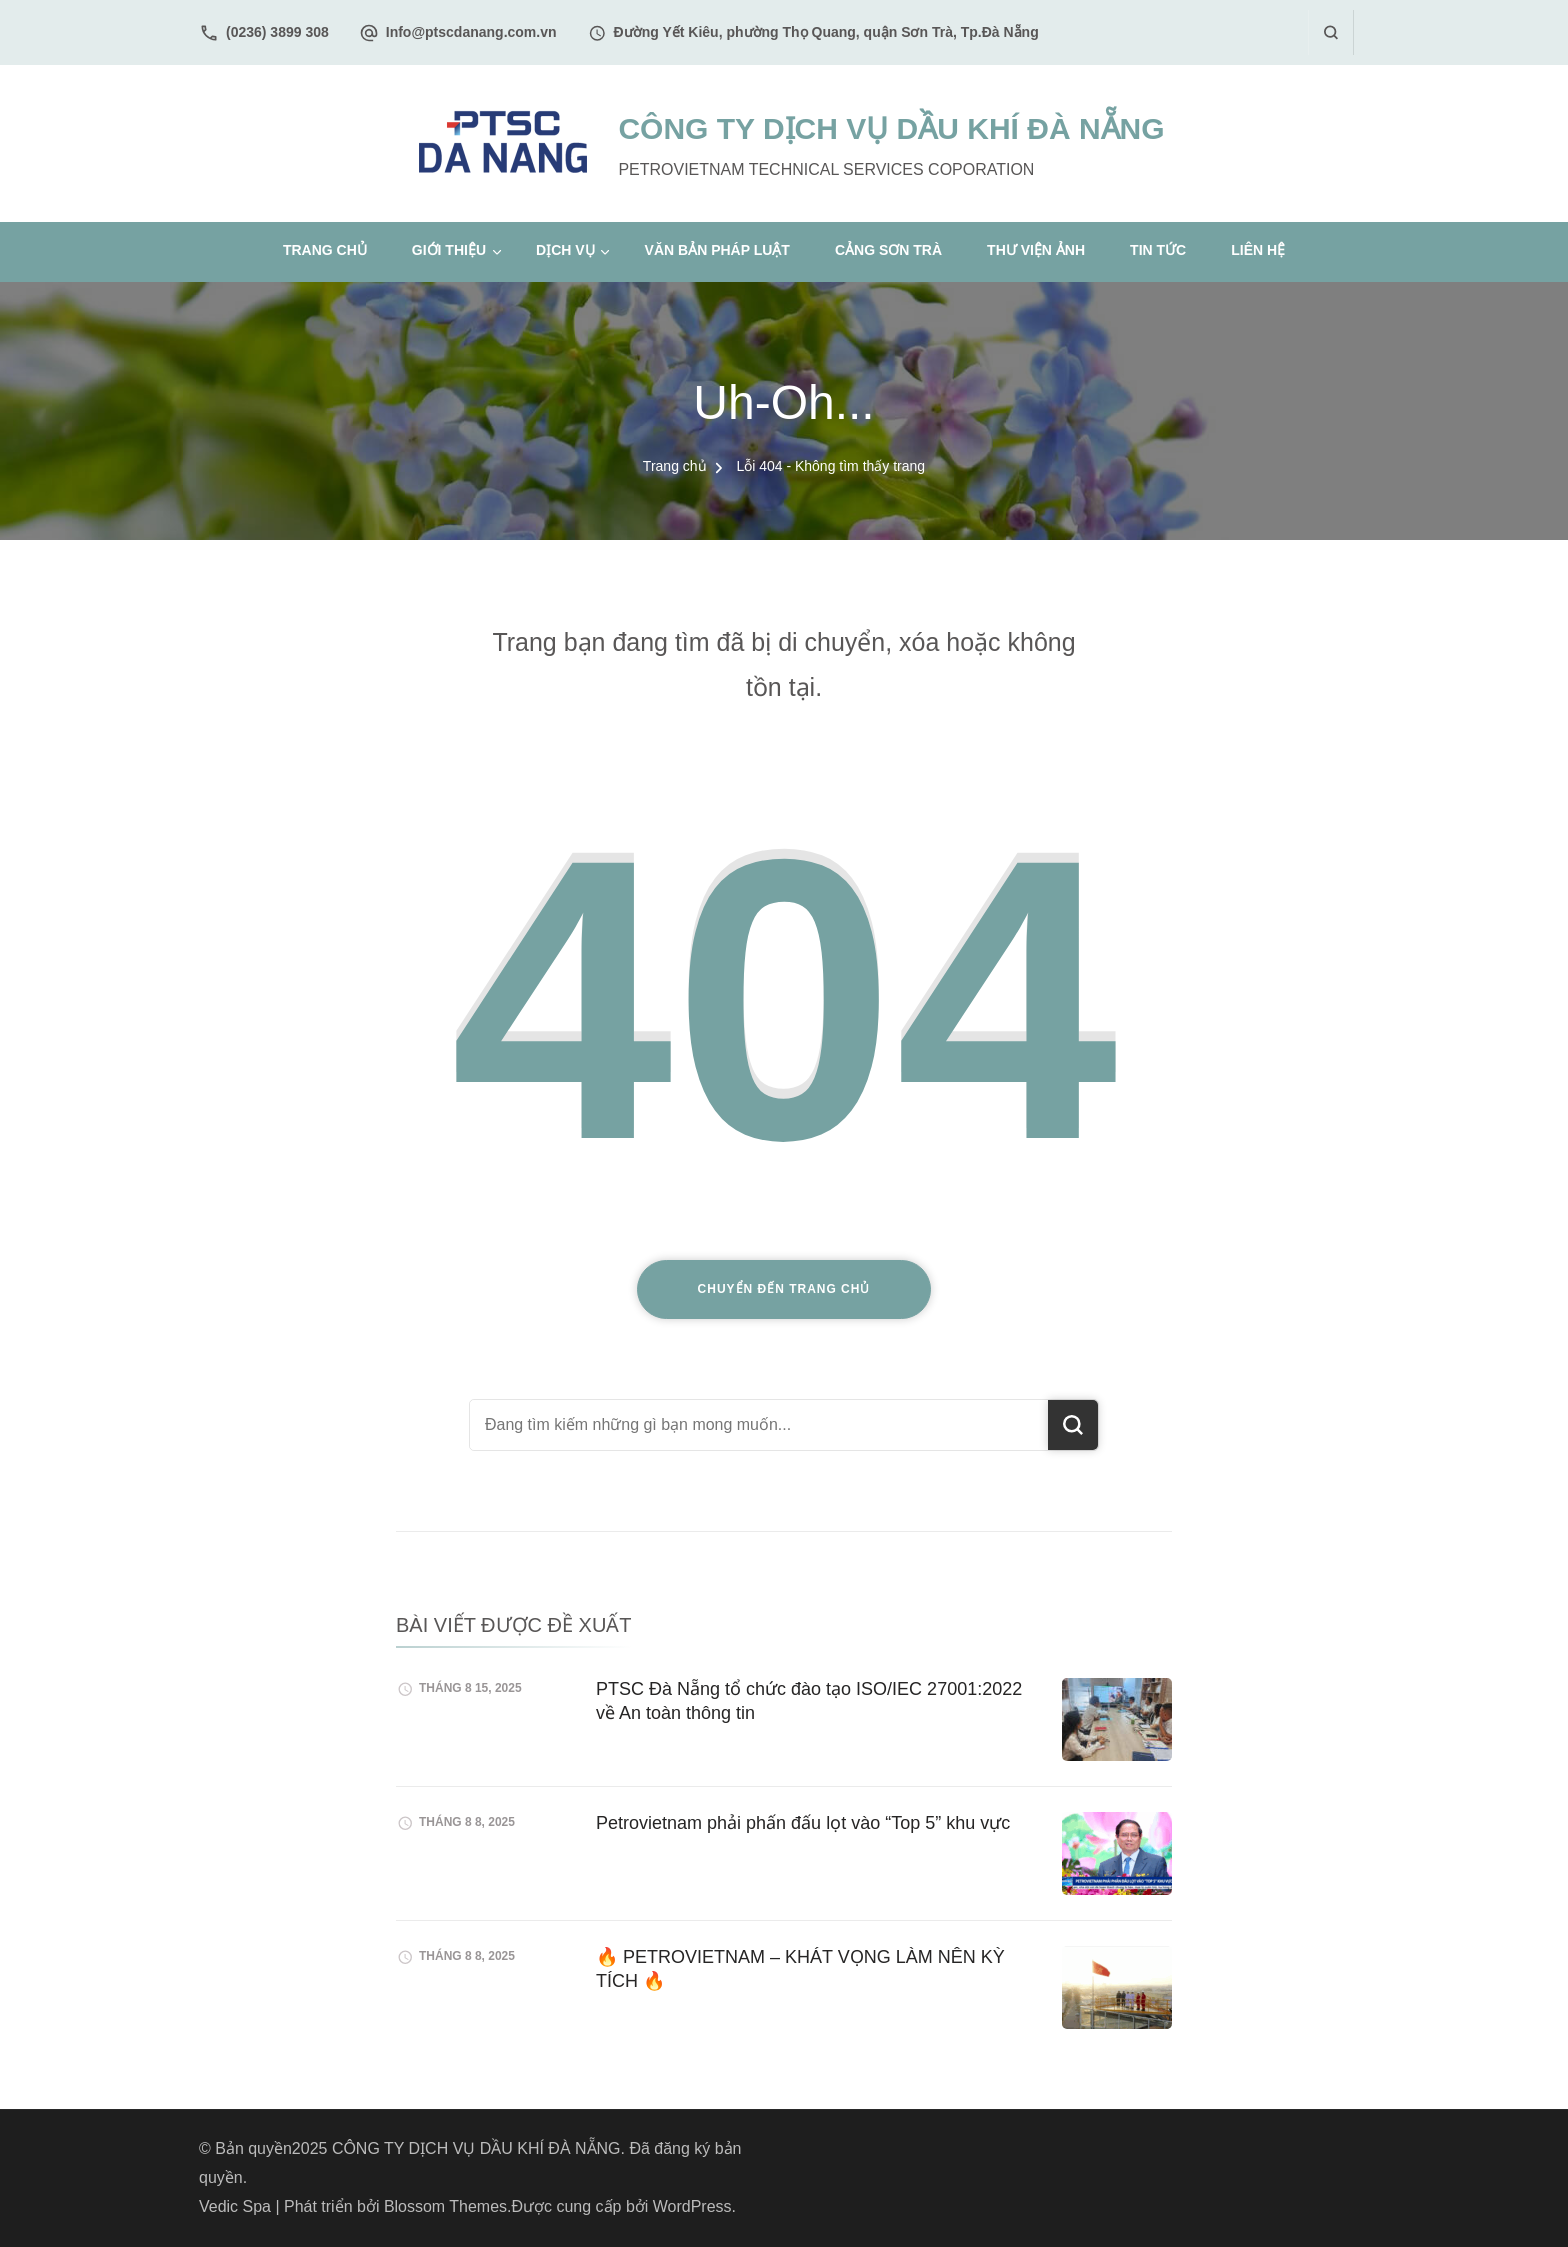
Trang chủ (325, 250)
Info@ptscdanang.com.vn (471, 32)
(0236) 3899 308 (277, 32)
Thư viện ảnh (1036, 250)
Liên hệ (1258, 250)
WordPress (692, 2206)
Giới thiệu (449, 250)
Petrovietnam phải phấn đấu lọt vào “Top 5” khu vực (803, 1823)
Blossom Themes (445, 2206)
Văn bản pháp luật (717, 250)
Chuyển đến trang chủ (784, 1289)
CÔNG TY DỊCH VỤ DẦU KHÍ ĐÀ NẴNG (891, 128)
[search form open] (1330, 32)
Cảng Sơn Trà (888, 250)
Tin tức (1158, 250)
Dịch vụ (565, 250)
